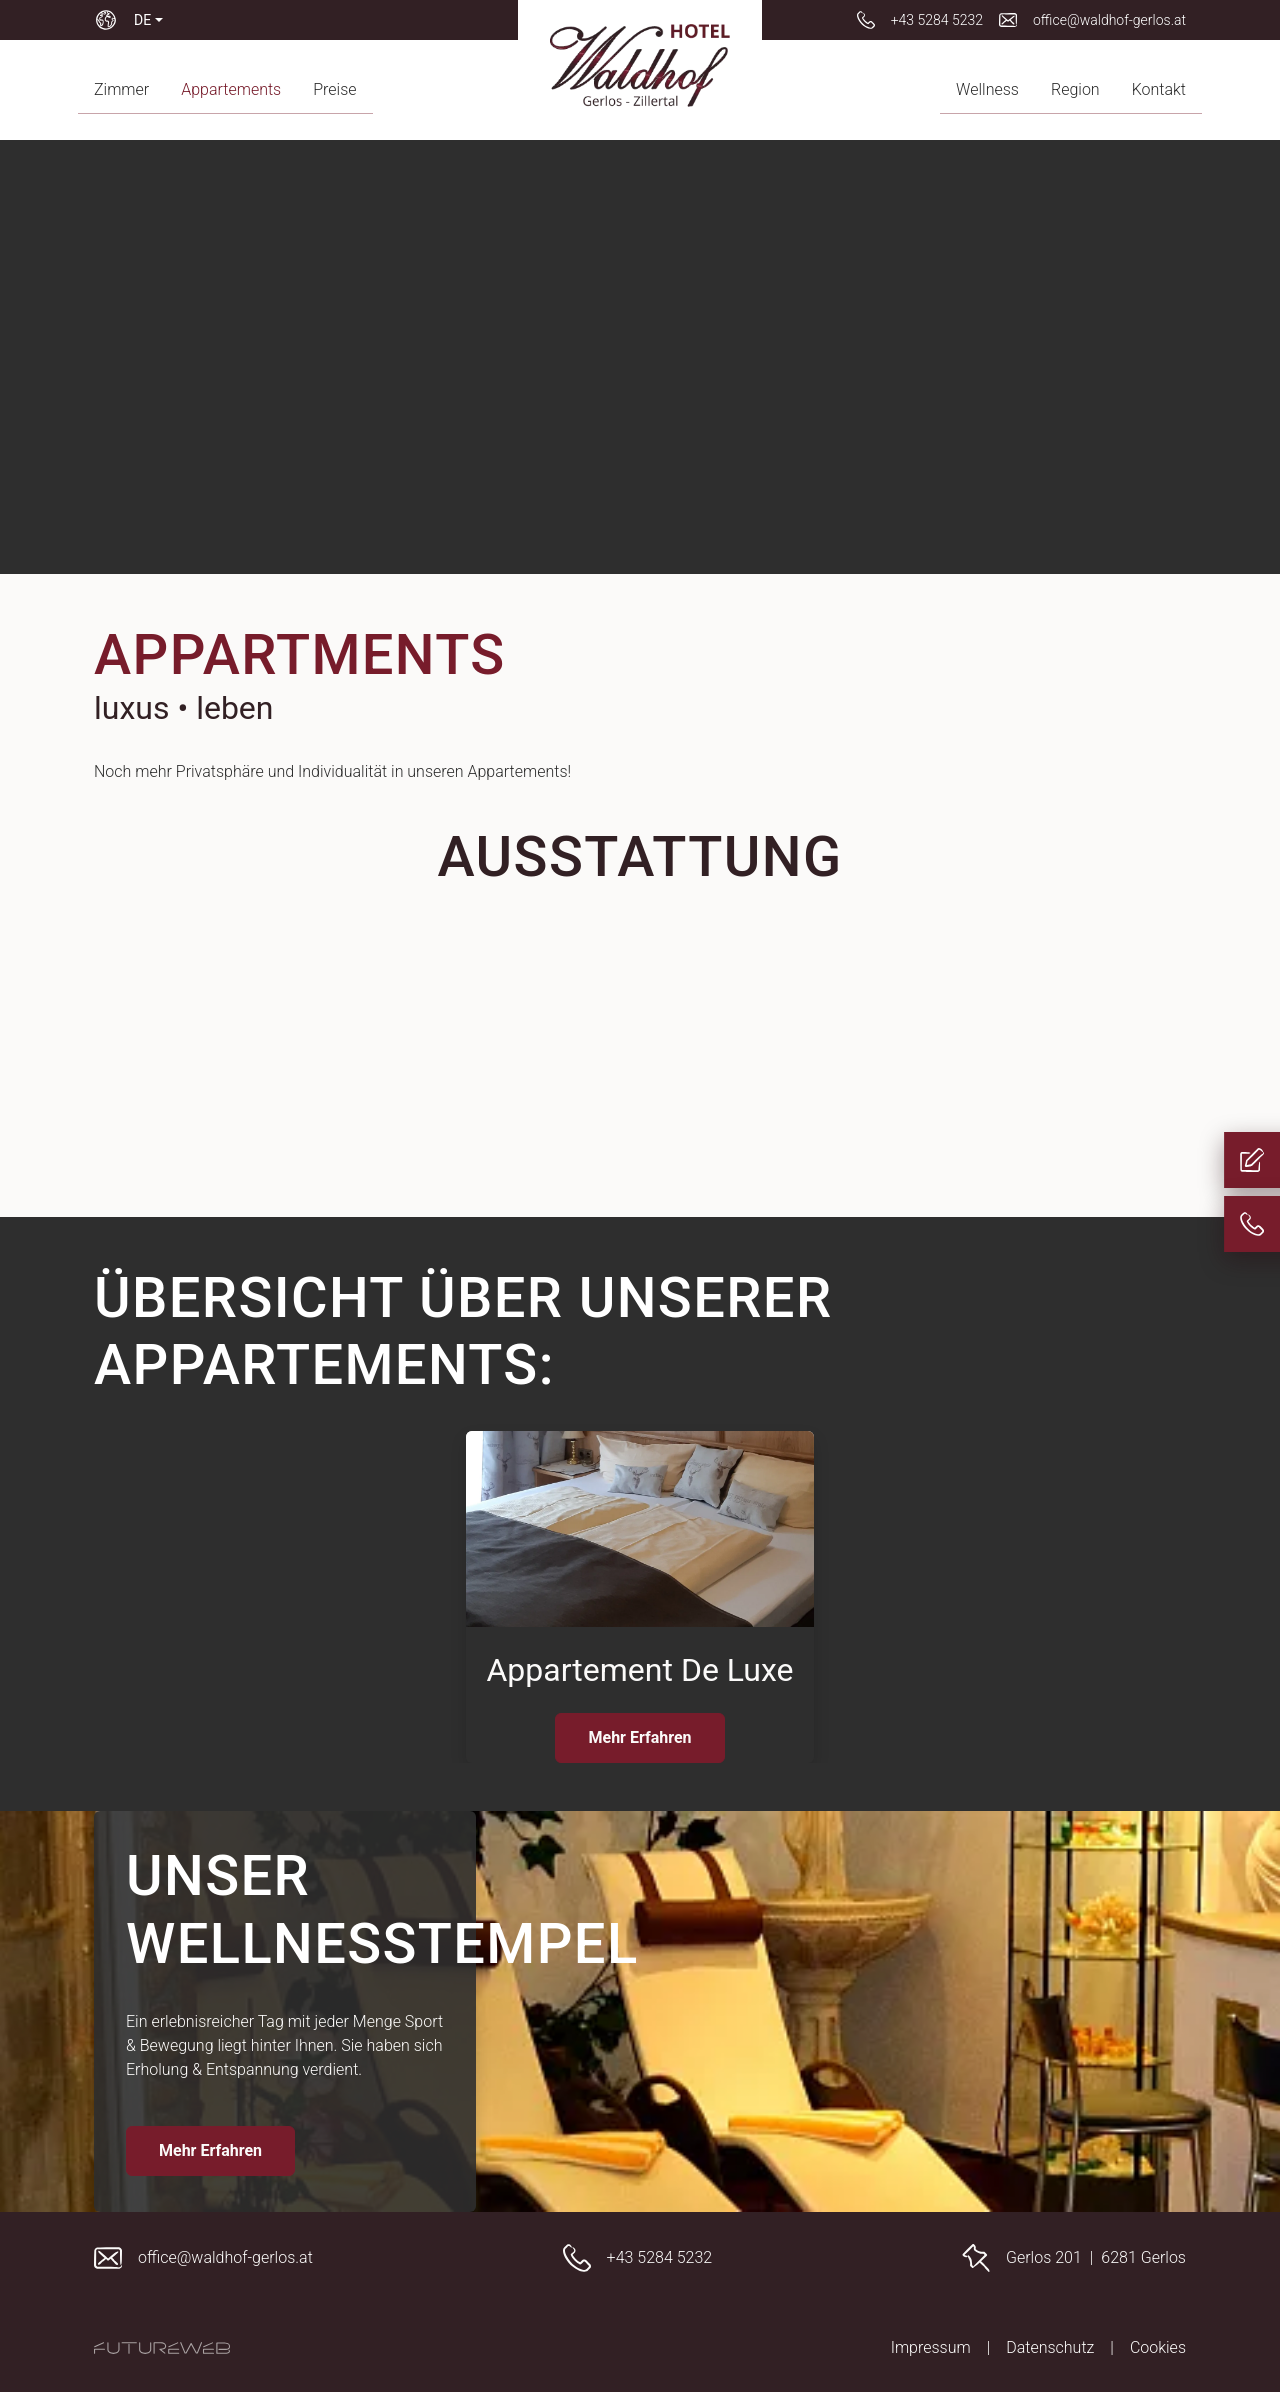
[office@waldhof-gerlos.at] (1092, 20)
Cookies (1158, 2347)
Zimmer (121, 89)
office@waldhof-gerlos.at (225, 2257)
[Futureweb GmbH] (162, 2348)
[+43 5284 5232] (920, 20)
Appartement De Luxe (639, 1670)
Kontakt (1159, 89)
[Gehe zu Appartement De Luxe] (640, 1597)
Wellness (987, 89)
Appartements (231, 89)
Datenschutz (1050, 2347)
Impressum (931, 2347)
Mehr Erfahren (639, 1737)
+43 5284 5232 (660, 2257)
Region (1075, 89)
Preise (334, 89)
